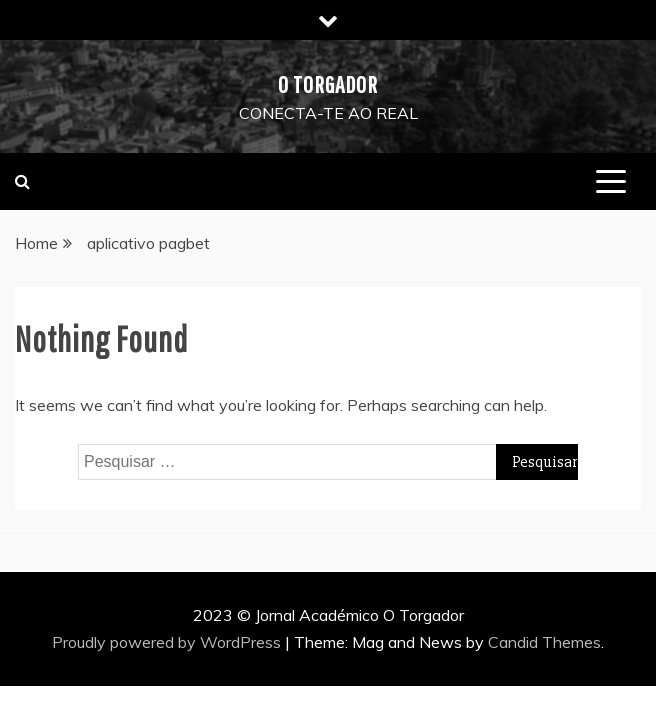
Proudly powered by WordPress (168, 642)
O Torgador (328, 84)
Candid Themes (544, 642)
